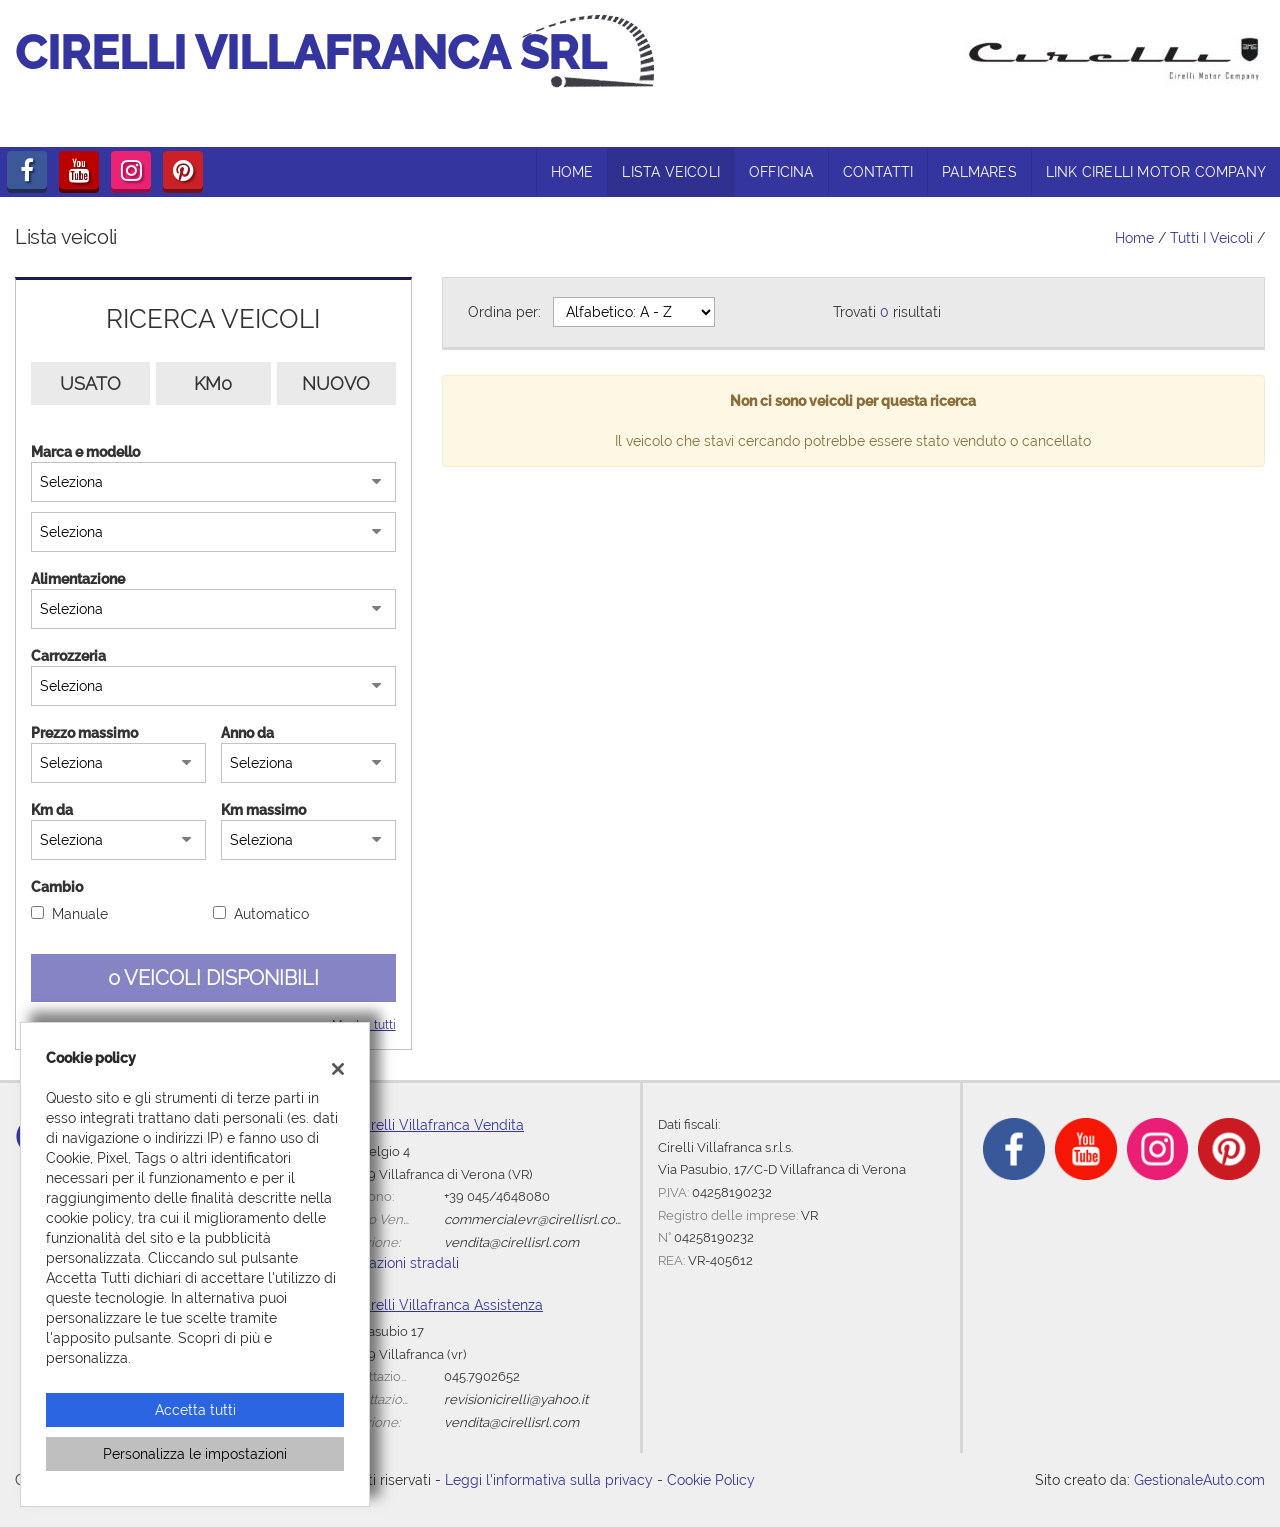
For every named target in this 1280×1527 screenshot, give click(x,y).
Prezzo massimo (84, 733)
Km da (52, 810)
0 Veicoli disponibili (213, 978)
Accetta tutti (195, 1410)
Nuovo (336, 383)
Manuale (80, 914)
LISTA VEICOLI (671, 172)
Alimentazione (78, 579)
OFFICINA (781, 172)
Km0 (213, 383)
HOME (572, 172)
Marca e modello (85, 452)
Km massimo (263, 810)
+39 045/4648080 (497, 1196)
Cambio (57, 887)
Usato (90, 383)
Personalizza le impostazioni (195, 1454)
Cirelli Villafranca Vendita (441, 1125)
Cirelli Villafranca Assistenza (450, 1305)
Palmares (979, 172)
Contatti (878, 172)
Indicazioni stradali (398, 1263)
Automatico (271, 914)
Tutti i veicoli (1211, 238)
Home (1134, 238)
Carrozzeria (68, 656)
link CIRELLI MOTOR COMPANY (1156, 172)
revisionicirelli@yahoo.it (516, 1399)
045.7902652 (482, 1376)
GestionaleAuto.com (1199, 1480)
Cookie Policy (711, 1480)
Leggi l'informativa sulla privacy (549, 1480)
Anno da (247, 733)
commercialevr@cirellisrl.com (535, 1219)
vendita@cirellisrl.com (511, 1242)
